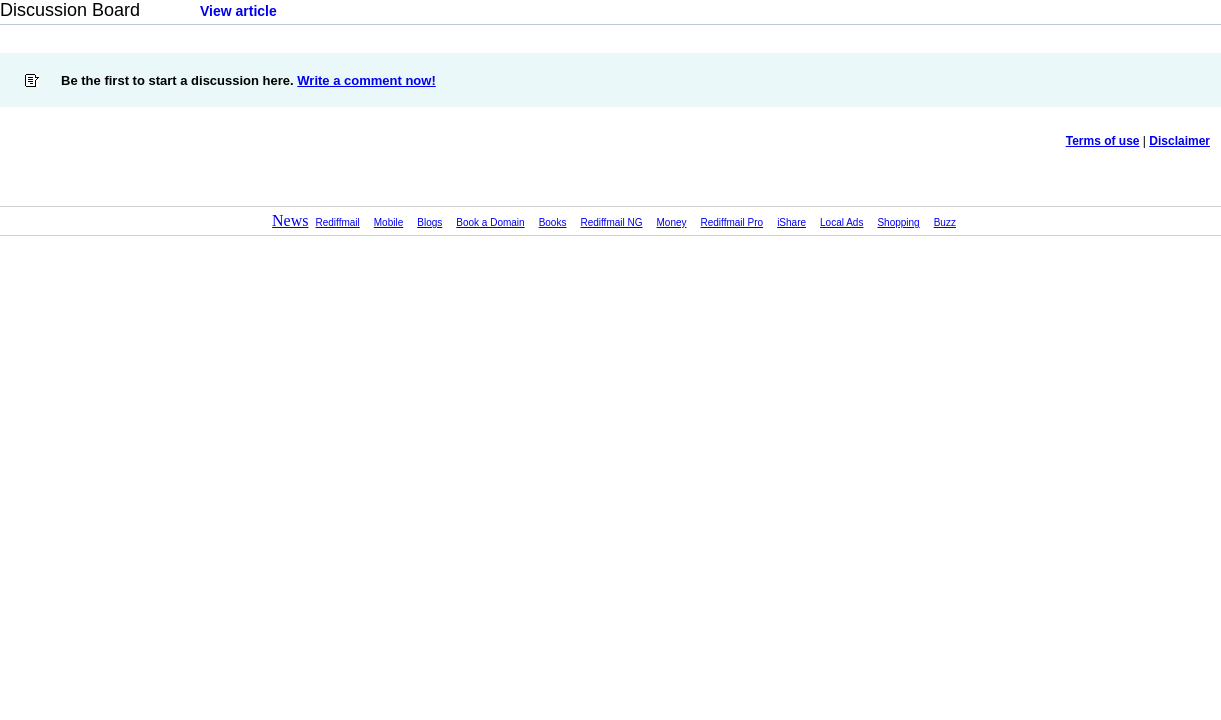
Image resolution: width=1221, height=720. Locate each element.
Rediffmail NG (611, 222)
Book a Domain (490, 222)
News (290, 220)
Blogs (429, 222)
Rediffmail (338, 222)
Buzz (945, 222)
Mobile (388, 222)
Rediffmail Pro (732, 222)
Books (553, 222)
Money (672, 222)
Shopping (898, 222)
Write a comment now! (366, 80)
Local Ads (841, 222)
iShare (791, 222)
